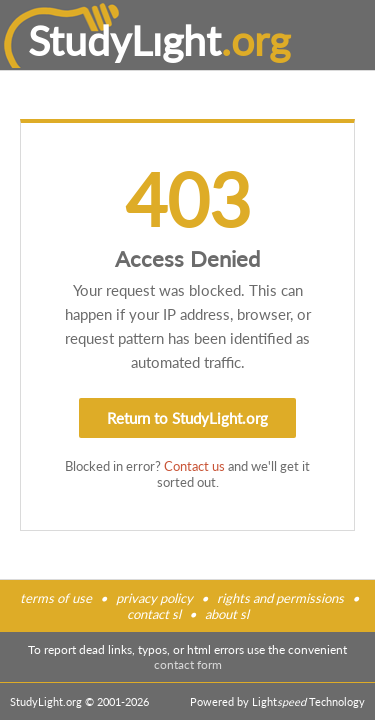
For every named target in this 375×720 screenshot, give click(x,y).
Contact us (194, 466)
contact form (188, 664)
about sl (227, 614)
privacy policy (154, 598)
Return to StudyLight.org (187, 418)
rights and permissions (280, 598)
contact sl (154, 614)
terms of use (56, 598)
